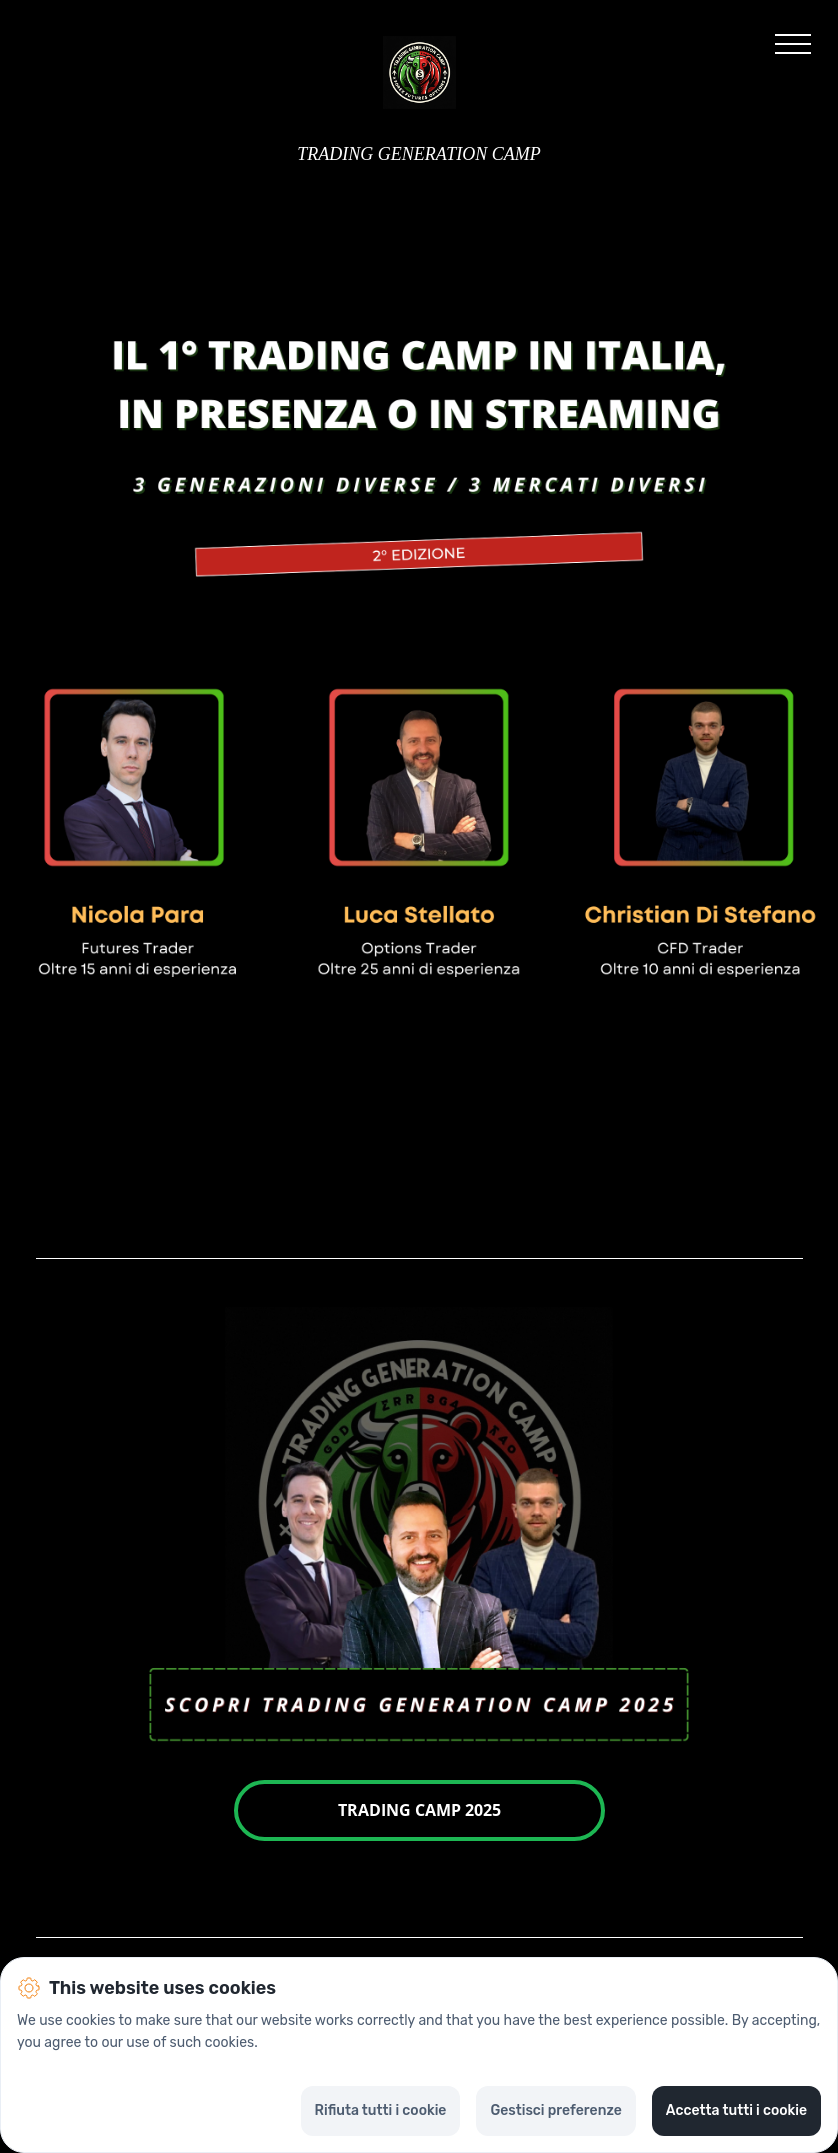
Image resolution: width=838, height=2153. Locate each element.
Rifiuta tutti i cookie (381, 2110)
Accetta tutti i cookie (736, 2110)
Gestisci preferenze (555, 2110)
